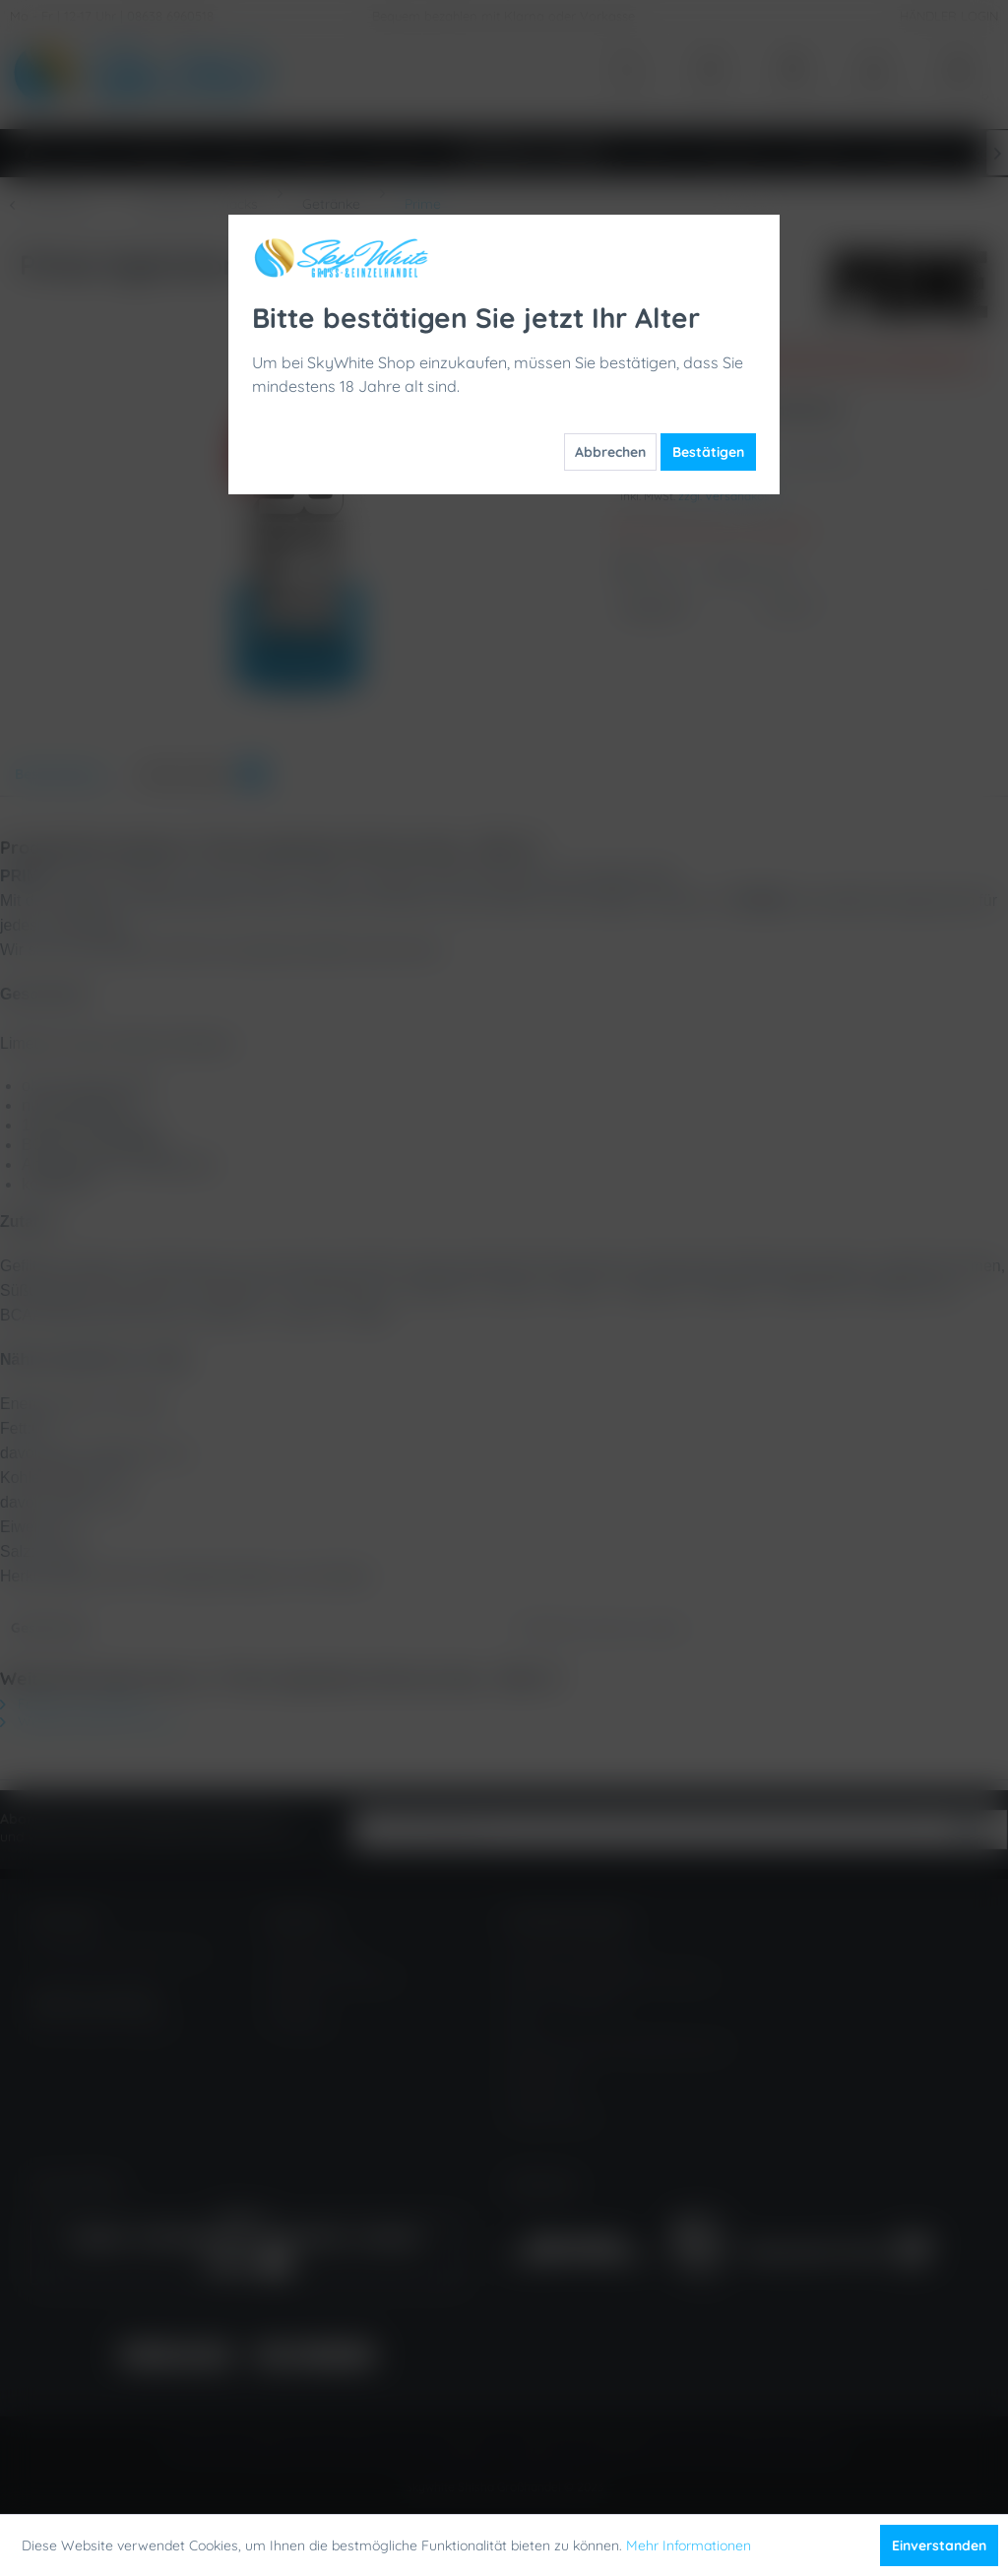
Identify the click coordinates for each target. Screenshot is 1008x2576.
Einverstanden (939, 2545)
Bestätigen (708, 452)
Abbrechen (610, 452)
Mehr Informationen (688, 2545)
